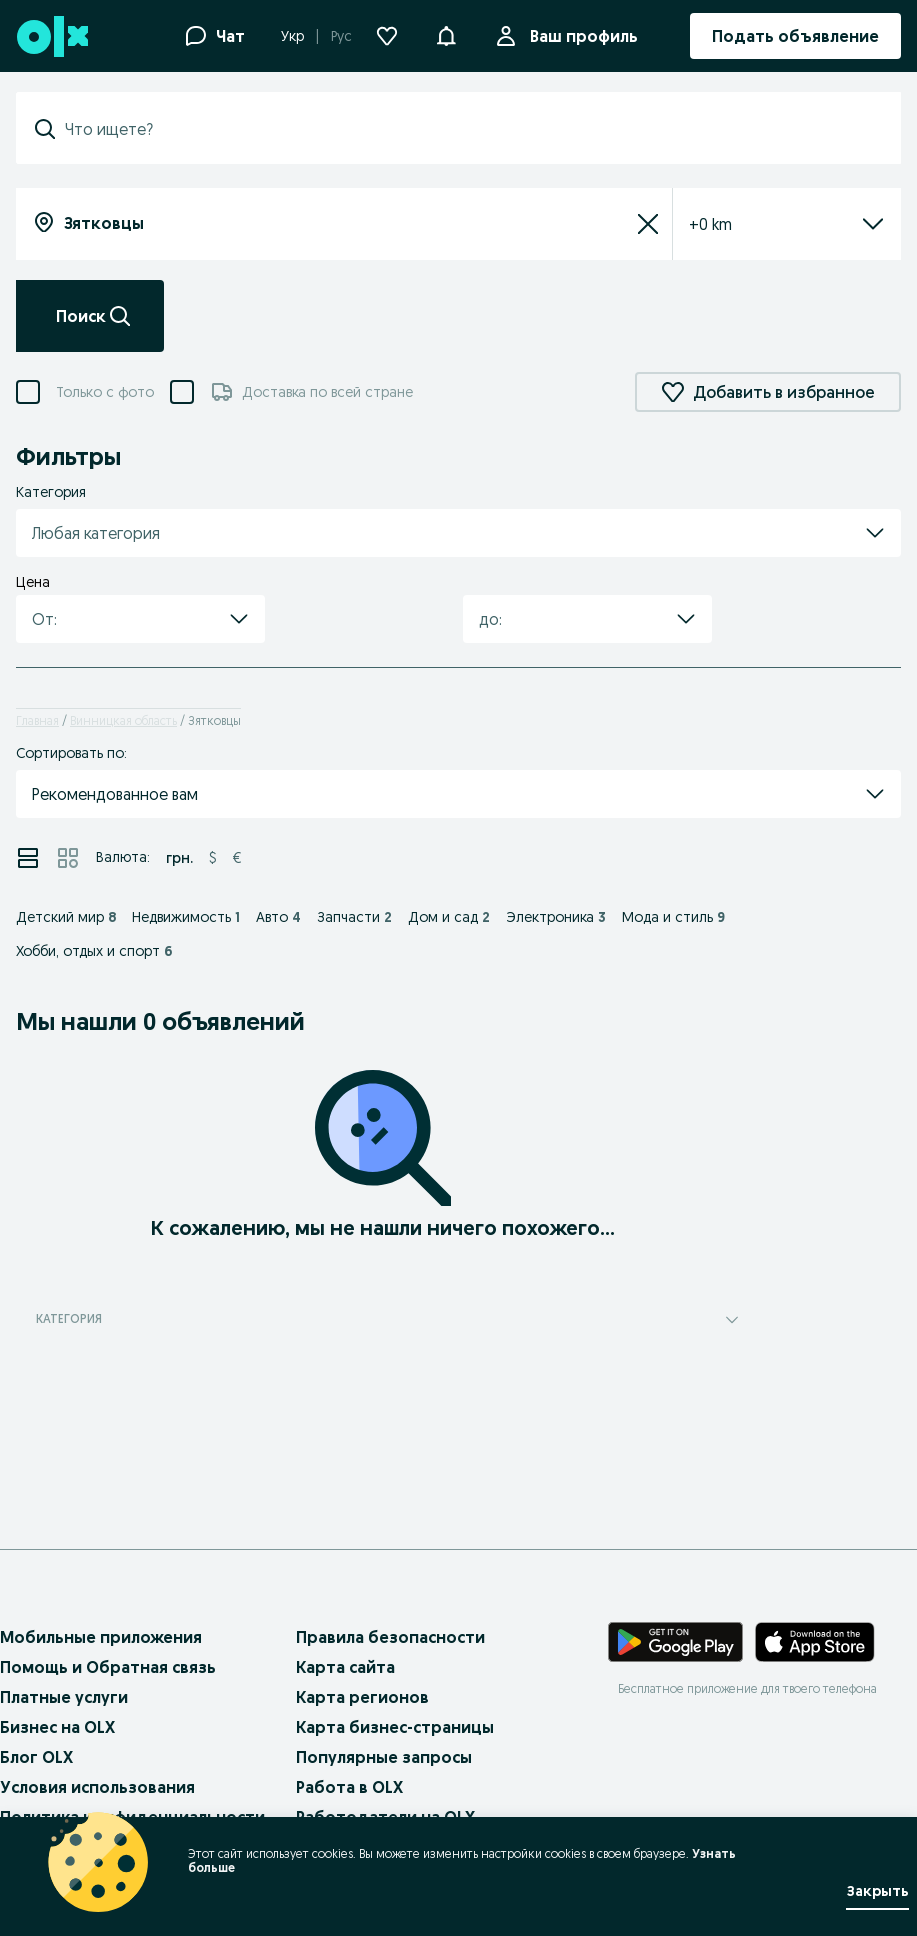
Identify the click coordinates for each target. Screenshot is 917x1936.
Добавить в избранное (768, 392)
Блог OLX (36, 1757)
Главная (37, 720)
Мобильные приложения (101, 1637)
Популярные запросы (384, 1757)
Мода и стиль (673, 917)
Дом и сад (449, 917)
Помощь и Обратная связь (108, 1667)
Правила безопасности (390, 1637)
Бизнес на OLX (57, 1727)
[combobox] (470, 129)
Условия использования (97, 1787)
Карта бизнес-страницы (395, 1727)
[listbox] (763, 224)
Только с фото (105, 392)
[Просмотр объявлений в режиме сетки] (68, 858)
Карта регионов (362, 1697)
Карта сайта (345, 1667)
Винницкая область (123, 720)
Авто (278, 917)
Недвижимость (186, 917)
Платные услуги (64, 1697)
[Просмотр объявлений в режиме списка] (28, 858)
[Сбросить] (648, 224)
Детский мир (66, 917)
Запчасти (354, 917)
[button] (446, 34)
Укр (292, 36)
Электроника (556, 917)
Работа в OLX (349, 1787)
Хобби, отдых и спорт (94, 951)
